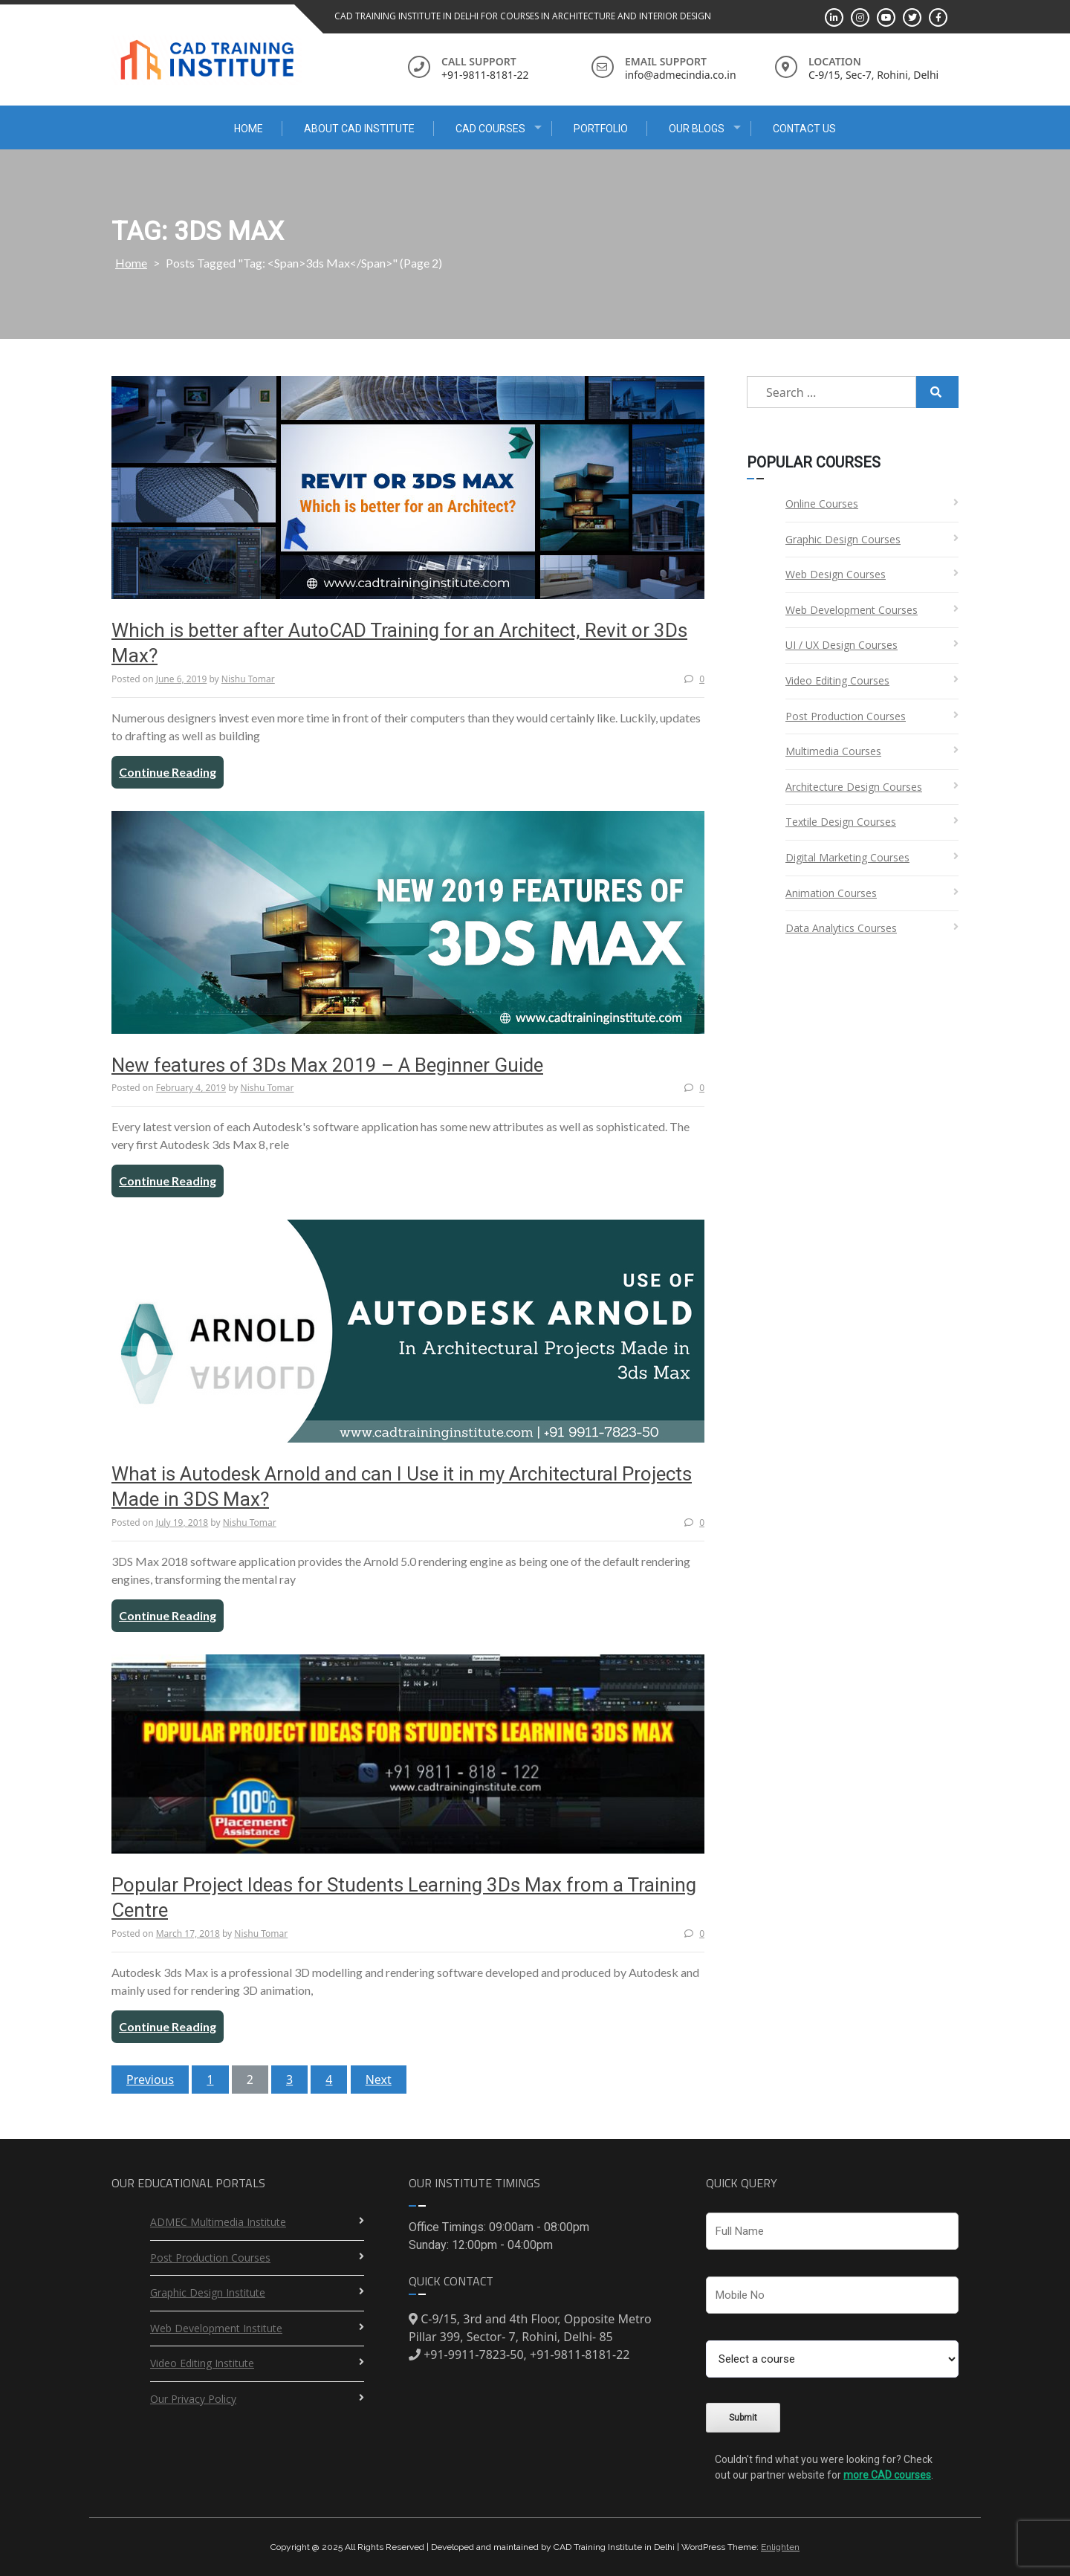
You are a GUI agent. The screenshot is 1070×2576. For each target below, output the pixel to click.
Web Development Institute (216, 2328)
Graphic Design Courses (843, 539)
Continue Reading (167, 772)
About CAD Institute (359, 129)
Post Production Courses (845, 716)
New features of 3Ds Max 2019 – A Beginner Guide (327, 1065)
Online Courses (821, 503)
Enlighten (780, 2547)
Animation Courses (831, 893)
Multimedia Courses (833, 751)
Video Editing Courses (837, 680)
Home (248, 129)
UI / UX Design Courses (841, 645)
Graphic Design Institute (207, 2292)
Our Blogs (696, 129)
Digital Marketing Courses (847, 857)
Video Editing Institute (202, 2363)
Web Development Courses (851, 610)
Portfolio (601, 129)
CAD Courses (490, 129)
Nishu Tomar (248, 679)
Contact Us (804, 129)
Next (379, 2079)
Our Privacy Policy (193, 2399)
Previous (150, 2079)
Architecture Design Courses (853, 787)
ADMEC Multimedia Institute (218, 2222)
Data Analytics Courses (841, 928)
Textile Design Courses (840, 822)
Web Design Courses (835, 574)
